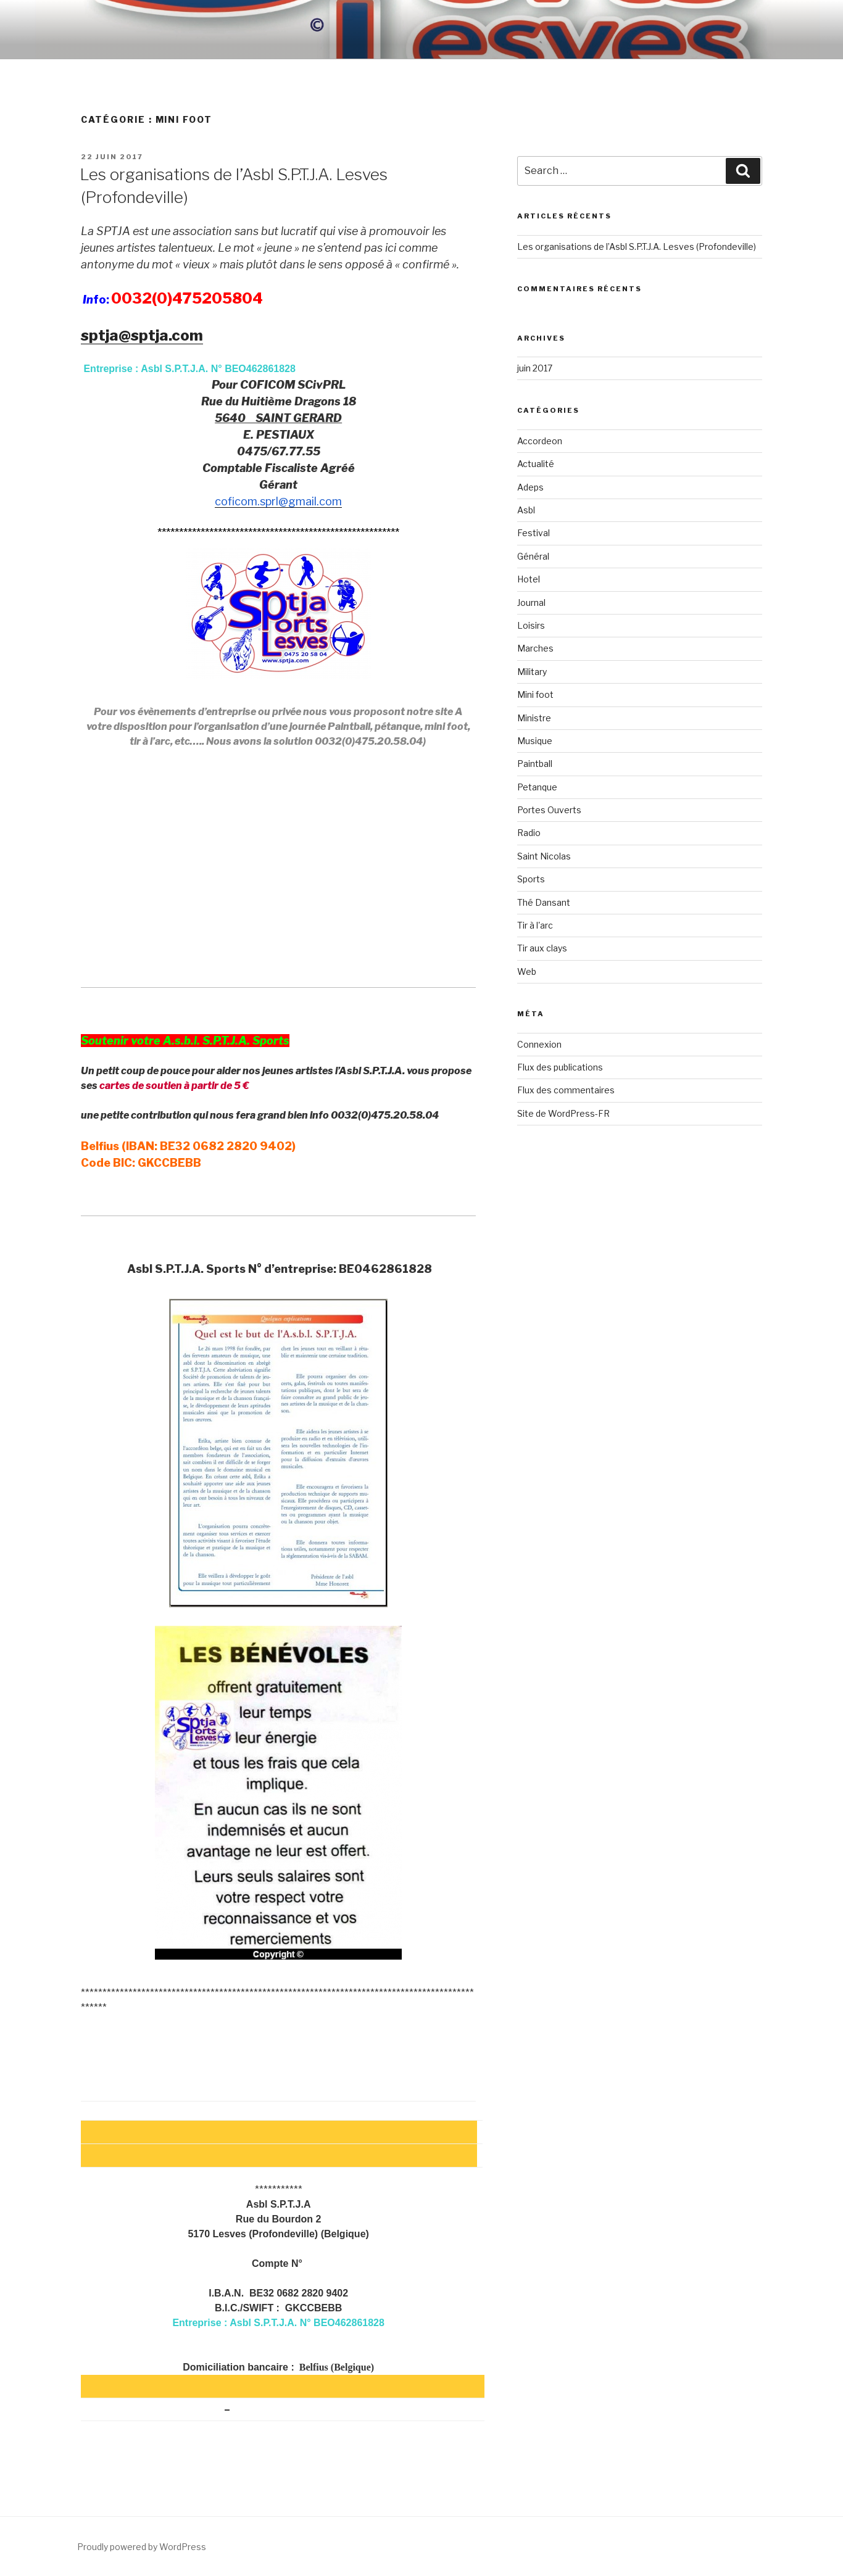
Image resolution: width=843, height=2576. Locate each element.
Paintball (534, 763)
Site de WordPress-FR (563, 1113)
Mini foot (535, 694)
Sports (531, 879)
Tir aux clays (542, 948)
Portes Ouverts (549, 810)
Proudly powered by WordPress (141, 2546)
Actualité (535, 463)
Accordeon (539, 441)
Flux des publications (560, 1067)
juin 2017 (534, 368)
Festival (533, 533)
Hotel (528, 579)
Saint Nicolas (544, 856)
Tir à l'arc (535, 925)
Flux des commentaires (566, 1090)
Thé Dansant (543, 902)
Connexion (539, 1044)
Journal (531, 602)
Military (532, 671)
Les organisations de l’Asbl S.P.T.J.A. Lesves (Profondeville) (636, 246)
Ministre (534, 718)
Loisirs (531, 625)
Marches (535, 648)
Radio (529, 832)
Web (526, 971)
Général (533, 556)
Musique (534, 740)
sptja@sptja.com (142, 335)
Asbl (526, 510)
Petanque (537, 787)
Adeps (530, 487)
